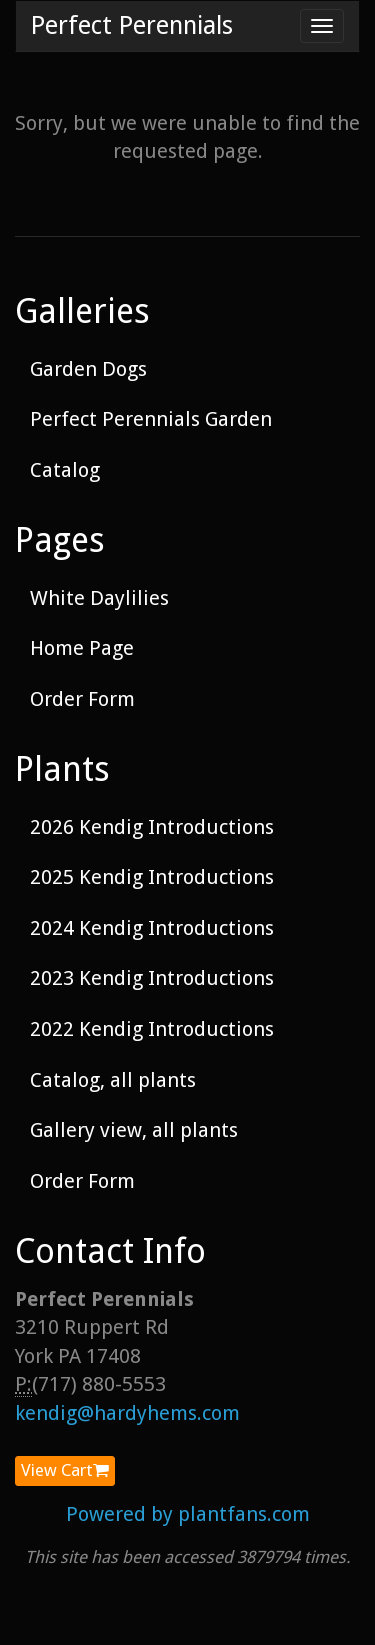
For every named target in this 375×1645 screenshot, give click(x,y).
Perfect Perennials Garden (151, 419)
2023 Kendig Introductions (152, 978)
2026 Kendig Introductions (152, 827)
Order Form (82, 699)
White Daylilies (99, 598)
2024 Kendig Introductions (152, 928)
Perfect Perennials (132, 25)
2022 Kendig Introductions (152, 1029)
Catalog (65, 470)
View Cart (65, 1470)
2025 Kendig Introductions (152, 877)
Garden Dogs (88, 369)
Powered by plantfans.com (188, 1514)
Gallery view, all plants (134, 1130)
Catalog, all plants (113, 1080)
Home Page (82, 648)
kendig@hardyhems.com (127, 1413)
